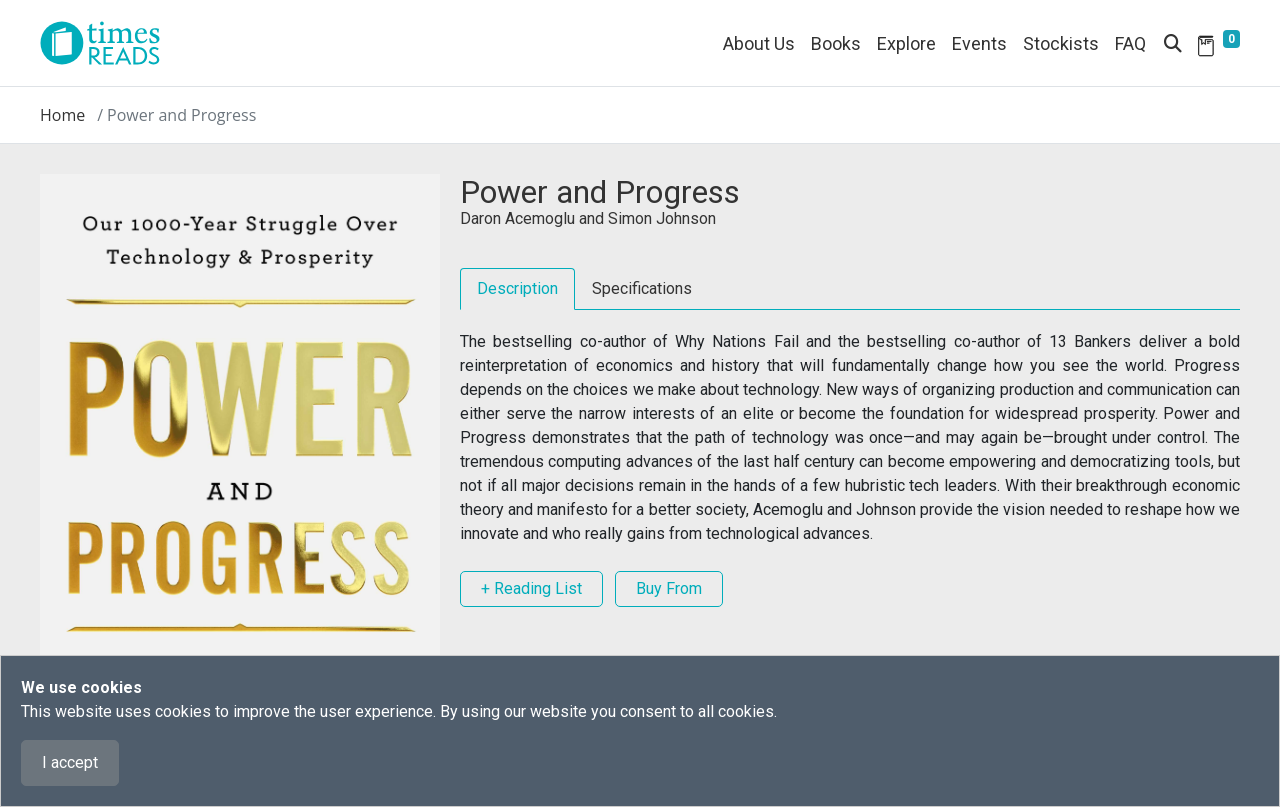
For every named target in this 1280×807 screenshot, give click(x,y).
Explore (906, 43)
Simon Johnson (662, 218)
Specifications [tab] (642, 288)
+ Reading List (531, 588)
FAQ (1130, 43)
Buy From (669, 588)
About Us (759, 43)
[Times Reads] (108, 43)
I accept (70, 762)
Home (62, 115)
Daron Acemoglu (517, 218)
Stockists (1061, 43)
